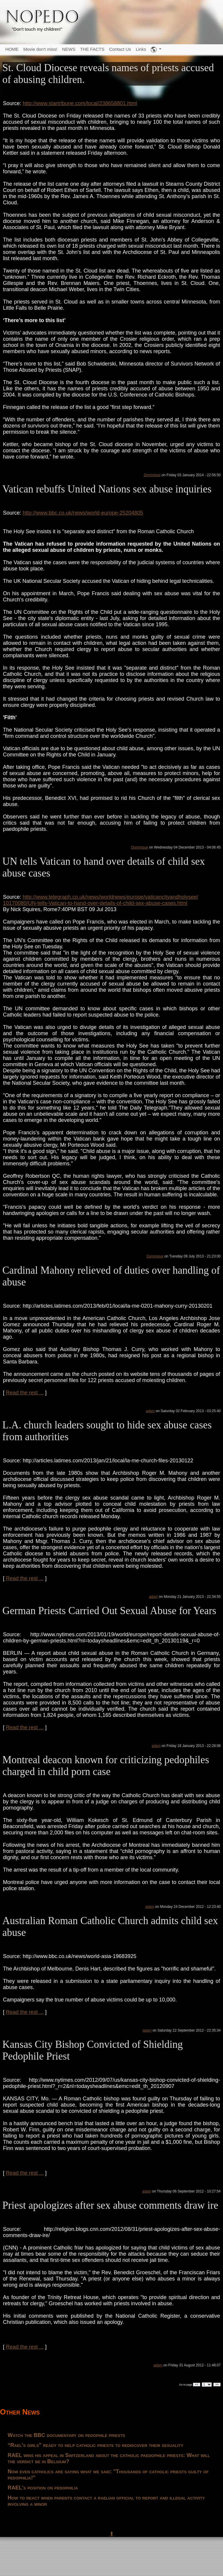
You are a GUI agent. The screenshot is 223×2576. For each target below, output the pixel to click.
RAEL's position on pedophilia (43, 2488)
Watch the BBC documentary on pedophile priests (66, 2435)
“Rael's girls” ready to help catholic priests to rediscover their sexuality (95, 2445)
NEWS (68, 49)
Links (141, 49)
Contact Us (120, 49)
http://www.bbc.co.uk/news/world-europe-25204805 (83, 513)
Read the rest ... (25, 1393)
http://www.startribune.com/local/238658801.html (80, 103)
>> (217, 2384)
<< (196, 2384)
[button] (156, 49)
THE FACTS (92, 49)
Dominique (152, 475)
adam (150, 1411)
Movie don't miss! (40, 49)
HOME (12, 49)
